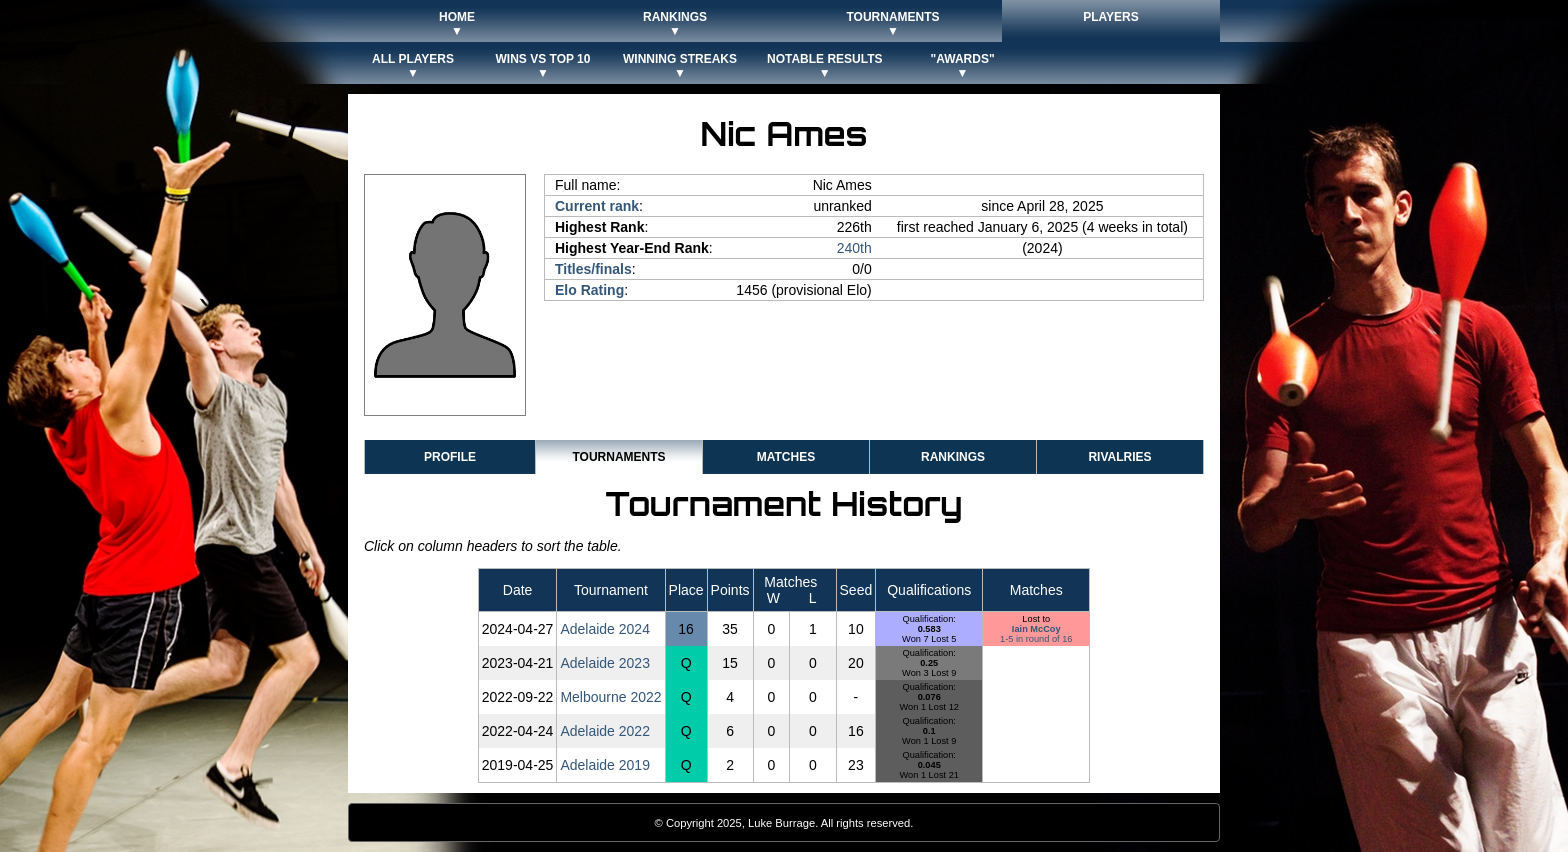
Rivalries (1119, 457)
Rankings (953, 457)
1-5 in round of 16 (1036, 639)
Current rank (597, 206)
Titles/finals (593, 269)
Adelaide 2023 (605, 663)
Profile (450, 457)
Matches (786, 457)
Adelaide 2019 (605, 765)
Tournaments (618, 457)
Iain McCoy (1036, 629)
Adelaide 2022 (605, 731)
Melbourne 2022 (610, 697)
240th (854, 248)
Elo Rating (589, 290)
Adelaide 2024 (605, 629)
